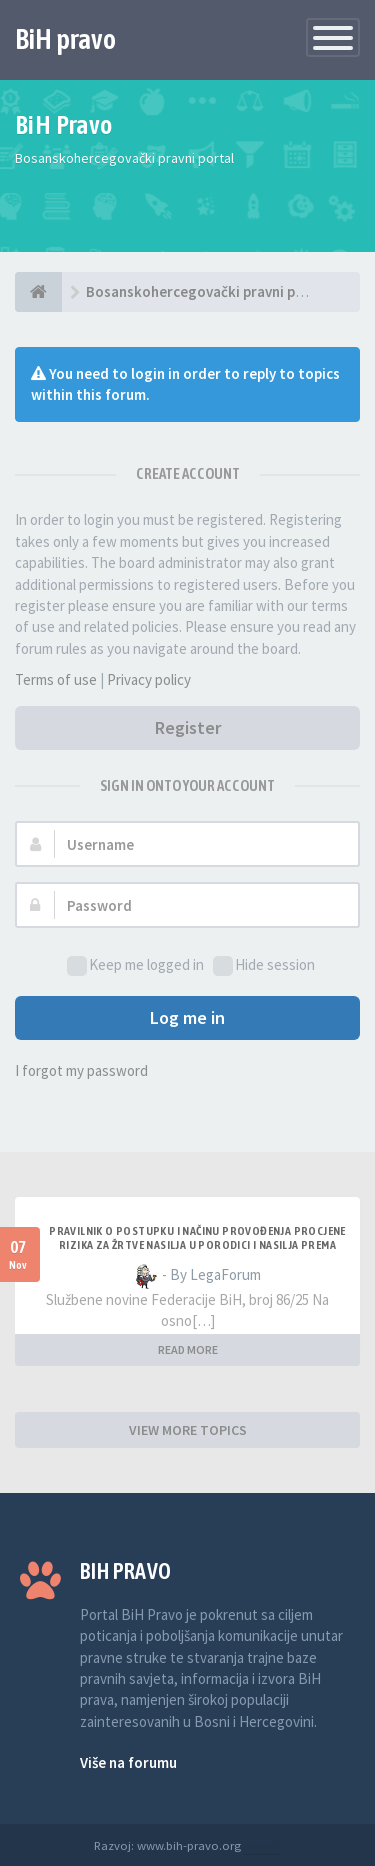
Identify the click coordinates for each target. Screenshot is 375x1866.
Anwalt (262, 1845)
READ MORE (188, 1349)
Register (188, 727)
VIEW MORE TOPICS (188, 1430)
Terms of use (56, 679)
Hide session (264, 965)
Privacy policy (149, 679)
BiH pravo (65, 39)
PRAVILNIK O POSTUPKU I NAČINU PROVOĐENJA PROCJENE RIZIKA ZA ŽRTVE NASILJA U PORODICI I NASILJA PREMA (197, 1238)
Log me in (187, 1017)
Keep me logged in (135, 965)
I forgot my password (81, 1070)
